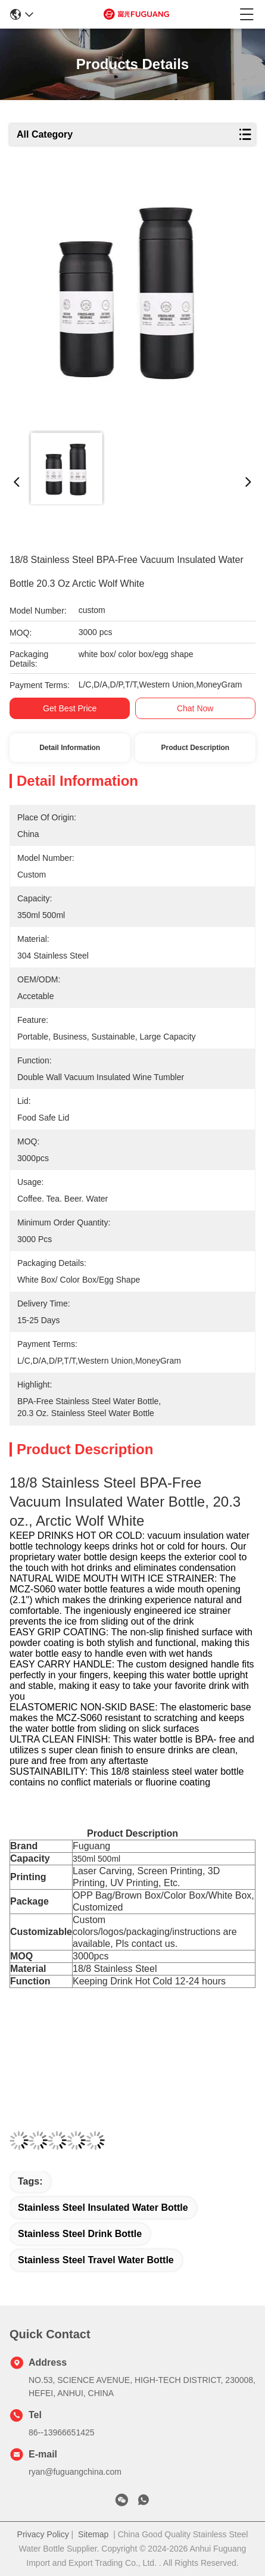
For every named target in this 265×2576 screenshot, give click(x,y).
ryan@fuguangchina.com (75, 2472)
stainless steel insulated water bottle (103, 2207)
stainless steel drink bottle (80, 2234)
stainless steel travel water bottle (96, 2260)
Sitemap (93, 2534)
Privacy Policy (43, 2534)
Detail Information (69, 747)
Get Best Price (69, 708)
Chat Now (195, 708)
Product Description (195, 747)
